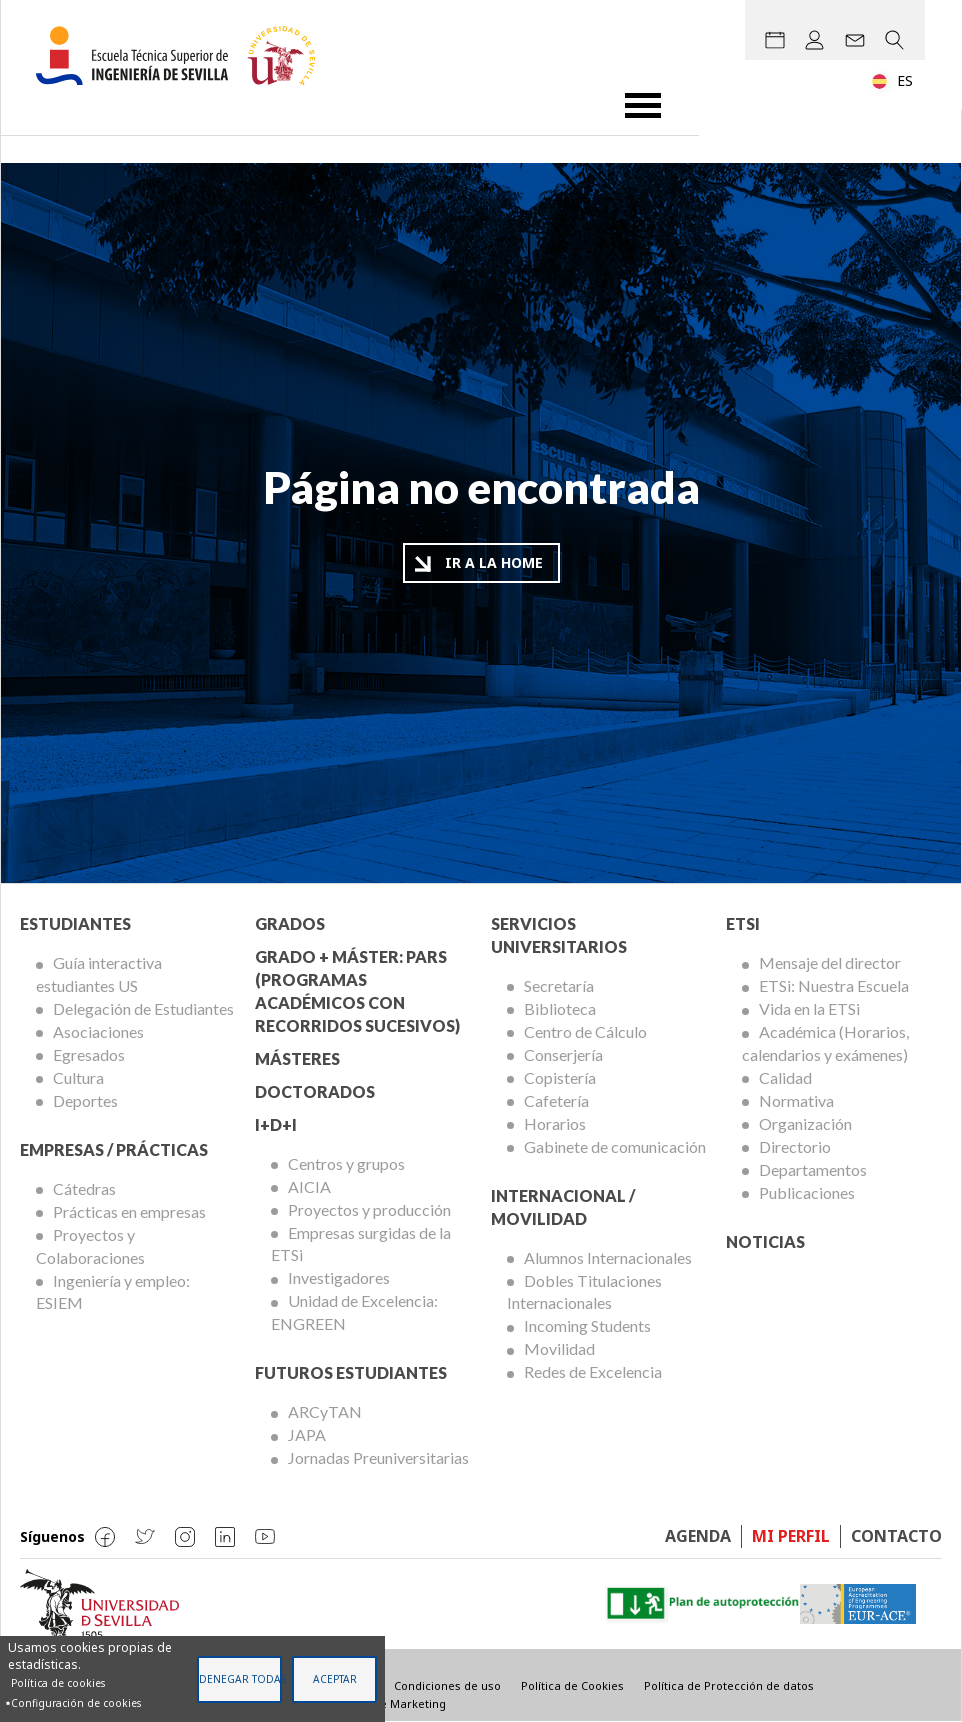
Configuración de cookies (76, 1703)
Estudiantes (75, 923)
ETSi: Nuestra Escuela (834, 985)
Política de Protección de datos (729, 1685)
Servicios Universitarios (559, 935)
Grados (290, 923)
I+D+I (276, 1124)
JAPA (307, 1434)
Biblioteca (560, 1008)
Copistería (560, 1077)
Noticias (765, 1241)
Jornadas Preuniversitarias (378, 1457)
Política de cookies (58, 1683)
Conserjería (563, 1054)
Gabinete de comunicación (615, 1146)
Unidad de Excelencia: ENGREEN (354, 1312)
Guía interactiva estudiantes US (99, 974)
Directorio (795, 1146)
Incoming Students (587, 1325)
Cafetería (556, 1100)
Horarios (555, 1123)
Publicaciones (807, 1192)
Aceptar (335, 1679)
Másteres (297, 1058)
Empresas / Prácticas (114, 1149)
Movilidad (559, 1348)
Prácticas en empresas (129, 1211)
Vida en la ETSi (809, 1008)
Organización (805, 1123)
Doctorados (315, 1091)
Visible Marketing (398, 1703)
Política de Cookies (572, 1685)
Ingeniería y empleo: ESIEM (113, 1292)
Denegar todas (240, 1679)
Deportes (85, 1100)
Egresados (89, 1054)
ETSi (743, 923)
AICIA (309, 1186)
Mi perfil (791, 1536)
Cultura (78, 1077)
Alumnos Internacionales (608, 1257)
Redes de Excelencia (593, 1371)
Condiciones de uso (447, 1685)
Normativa (796, 1100)
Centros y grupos (346, 1163)
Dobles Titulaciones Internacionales (584, 1292)
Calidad (785, 1077)
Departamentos (813, 1169)
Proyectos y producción (369, 1209)
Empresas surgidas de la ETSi (361, 1244)
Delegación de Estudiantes (143, 1008)
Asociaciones (98, 1031)
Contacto (896, 1536)
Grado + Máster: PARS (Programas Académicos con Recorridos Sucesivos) (357, 991)
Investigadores (339, 1277)
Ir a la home (494, 562)
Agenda (698, 1536)
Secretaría (559, 985)
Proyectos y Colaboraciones (90, 1246)
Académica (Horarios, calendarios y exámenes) (825, 1043)
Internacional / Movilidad (563, 1207)
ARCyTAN (325, 1411)
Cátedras (84, 1188)
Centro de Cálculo (585, 1031)
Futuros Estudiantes (351, 1372)
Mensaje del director (830, 962)
